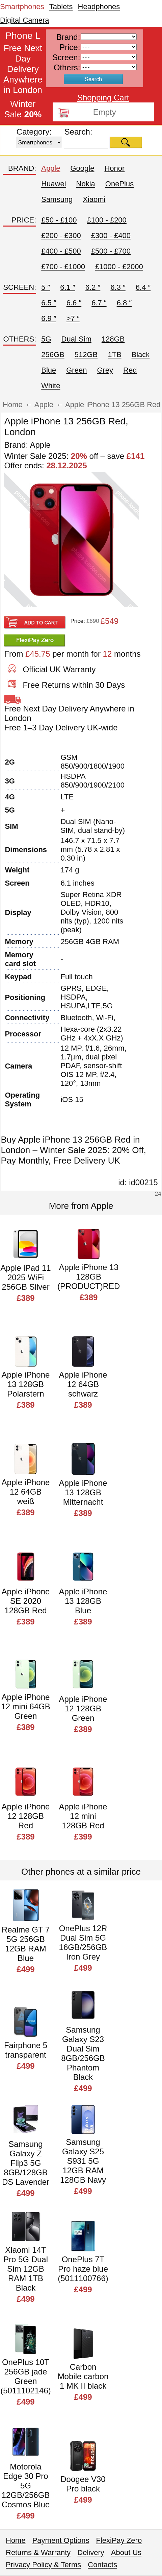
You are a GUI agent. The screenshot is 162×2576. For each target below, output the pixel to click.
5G (46, 339)
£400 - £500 (61, 251)
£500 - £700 (111, 251)
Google (82, 168)
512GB (86, 354)
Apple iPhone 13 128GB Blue (83, 1601)
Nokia (85, 184)
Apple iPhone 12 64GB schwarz (83, 1384)
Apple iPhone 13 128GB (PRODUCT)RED (88, 1277)
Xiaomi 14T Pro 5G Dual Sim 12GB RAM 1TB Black (25, 2268)
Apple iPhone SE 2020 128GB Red (26, 1601)
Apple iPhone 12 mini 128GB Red (83, 1816)
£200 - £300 (61, 235)
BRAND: (22, 168)
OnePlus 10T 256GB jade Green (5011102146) (25, 2376)
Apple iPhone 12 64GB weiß (26, 1492)
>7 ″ (73, 318)
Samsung (57, 199)
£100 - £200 (106, 220)
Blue (48, 370)
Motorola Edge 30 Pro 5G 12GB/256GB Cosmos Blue (26, 2485)
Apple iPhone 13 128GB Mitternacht (83, 1492)
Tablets (61, 6)
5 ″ (45, 287)
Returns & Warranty (38, 2552)
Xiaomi (94, 199)
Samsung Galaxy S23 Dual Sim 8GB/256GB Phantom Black (83, 2053)
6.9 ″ (48, 318)
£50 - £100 (59, 220)
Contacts (102, 2564)
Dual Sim (76, 339)
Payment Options (60, 2540)
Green (76, 370)
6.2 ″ (92, 287)
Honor (114, 168)
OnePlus (119, 184)
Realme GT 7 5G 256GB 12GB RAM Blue (26, 1944)
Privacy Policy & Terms (43, 2564)
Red (130, 370)
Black (141, 354)
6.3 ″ (117, 287)
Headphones (99, 6)
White (50, 385)
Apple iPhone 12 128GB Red (26, 1816)
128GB (113, 339)
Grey (105, 370)
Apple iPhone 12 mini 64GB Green (25, 1706)
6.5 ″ (48, 303)
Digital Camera (24, 20)
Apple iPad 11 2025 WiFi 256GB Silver (25, 1277)
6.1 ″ (67, 287)
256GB (52, 354)
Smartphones (22, 6)
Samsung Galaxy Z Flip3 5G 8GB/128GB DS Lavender (25, 2162)
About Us (126, 2552)
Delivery (90, 2552)
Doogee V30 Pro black (82, 2484)
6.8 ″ (124, 303)
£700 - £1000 (63, 266)
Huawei (53, 184)
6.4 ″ (143, 287)
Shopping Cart (103, 97)
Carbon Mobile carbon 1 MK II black (83, 2376)
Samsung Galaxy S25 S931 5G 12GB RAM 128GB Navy (83, 2160)
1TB (114, 354)
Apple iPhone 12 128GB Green (83, 1708)
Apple (50, 168)
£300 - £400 (111, 235)
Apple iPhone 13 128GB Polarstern (26, 1384)
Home (16, 2540)
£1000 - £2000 (119, 266)
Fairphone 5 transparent (25, 2050)
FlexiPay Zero (119, 2540)
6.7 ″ (98, 303)
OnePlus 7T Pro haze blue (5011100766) (83, 2269)
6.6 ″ (73, 303)
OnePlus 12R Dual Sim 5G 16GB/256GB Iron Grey (83, 1942)
